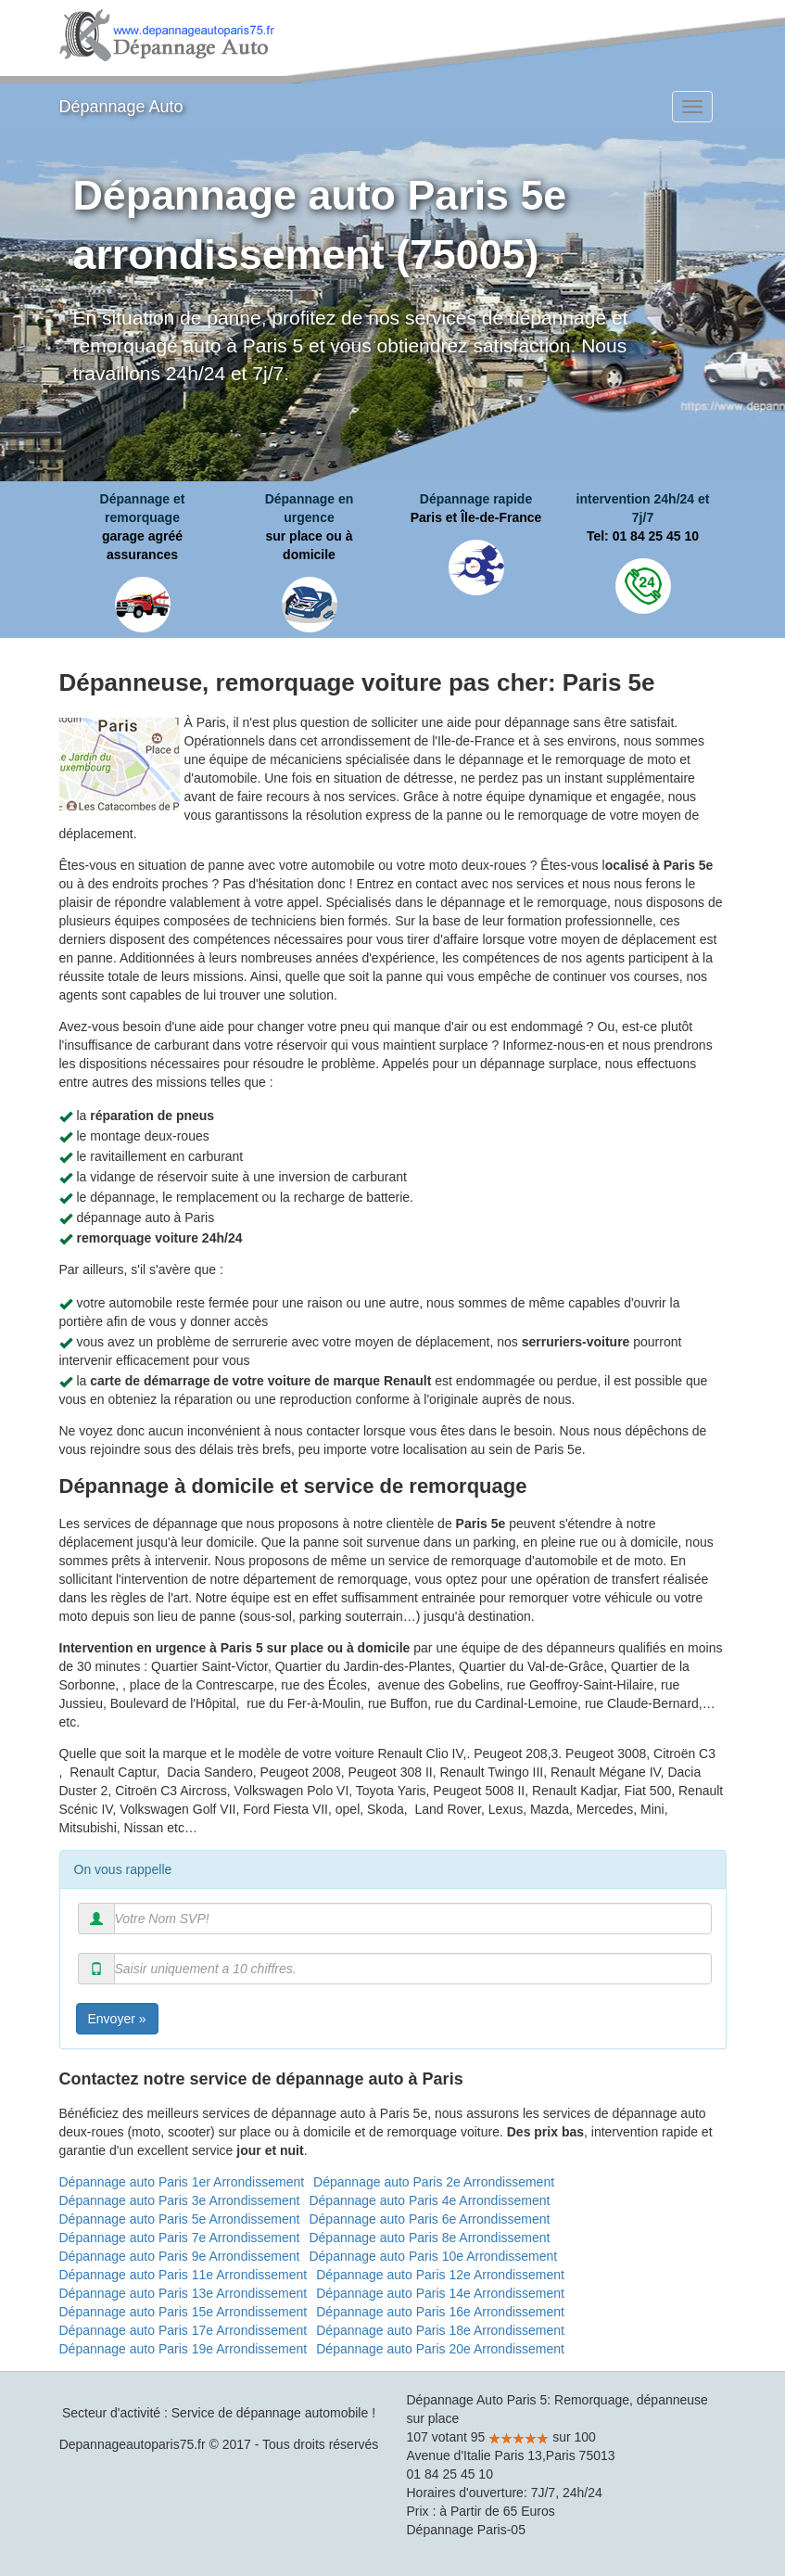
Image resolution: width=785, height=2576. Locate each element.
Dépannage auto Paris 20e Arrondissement (440, 2348)
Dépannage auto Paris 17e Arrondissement (183, 2330)
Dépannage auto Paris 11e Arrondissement (183, 2274)
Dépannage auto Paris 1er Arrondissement (182, 2181)
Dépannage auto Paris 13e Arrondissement (183, 2293)
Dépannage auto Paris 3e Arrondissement (179, 2200)
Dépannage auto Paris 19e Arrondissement (183, 2348)
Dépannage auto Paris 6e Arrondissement (429, 2219)
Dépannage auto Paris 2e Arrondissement (433, 2181)
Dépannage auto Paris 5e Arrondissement (179, 2219)
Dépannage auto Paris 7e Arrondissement (179, 2237)
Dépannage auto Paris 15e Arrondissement (183, 2311)
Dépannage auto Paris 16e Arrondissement (440, 2311)
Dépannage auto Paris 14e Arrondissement (440, 2293)
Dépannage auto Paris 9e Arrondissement (179, 2256)
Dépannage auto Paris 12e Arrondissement (440, 2274)
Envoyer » (117, 2018)
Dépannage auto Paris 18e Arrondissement (440, 2330)
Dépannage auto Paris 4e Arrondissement (429, 2200)
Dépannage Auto (121, 106)
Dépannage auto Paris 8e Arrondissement (429, 2237)
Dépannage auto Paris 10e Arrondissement (433, 2256)
